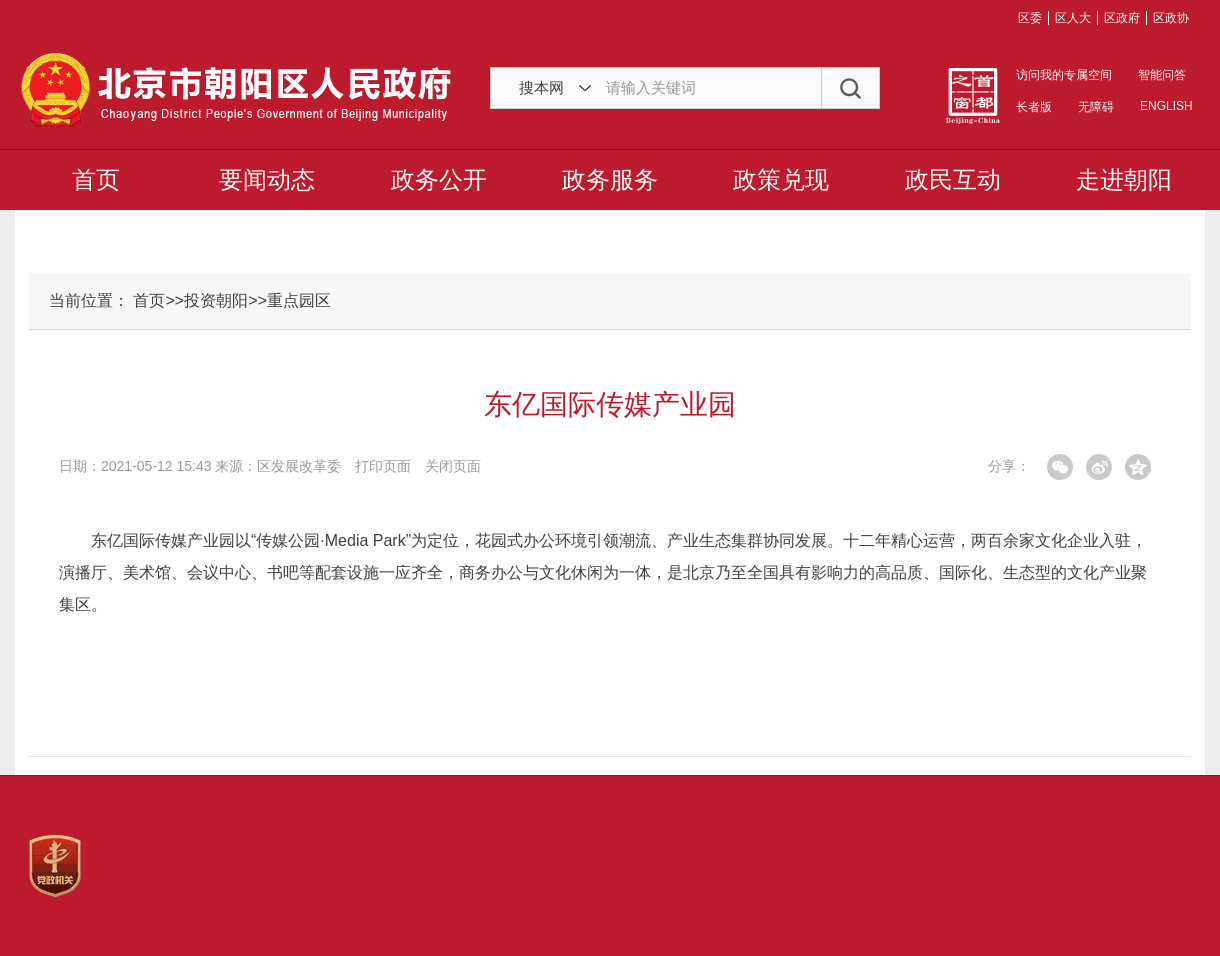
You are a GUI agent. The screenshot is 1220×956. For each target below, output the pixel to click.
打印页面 (383, 466)
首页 (96, 179)
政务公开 (439, 179)
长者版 (1034, 107)
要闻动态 (267, 179)
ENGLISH (1165, 106)
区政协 (1171, 18)
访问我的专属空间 (1064, 75)
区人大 (1073, 18)
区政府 (1122, 18)
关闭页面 (453, 466)
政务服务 (610, 179)
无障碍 (1096, 107)
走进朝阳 (1124, 179)
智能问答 (1162, 75)
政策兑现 (781, 179)
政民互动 (953, 179)
